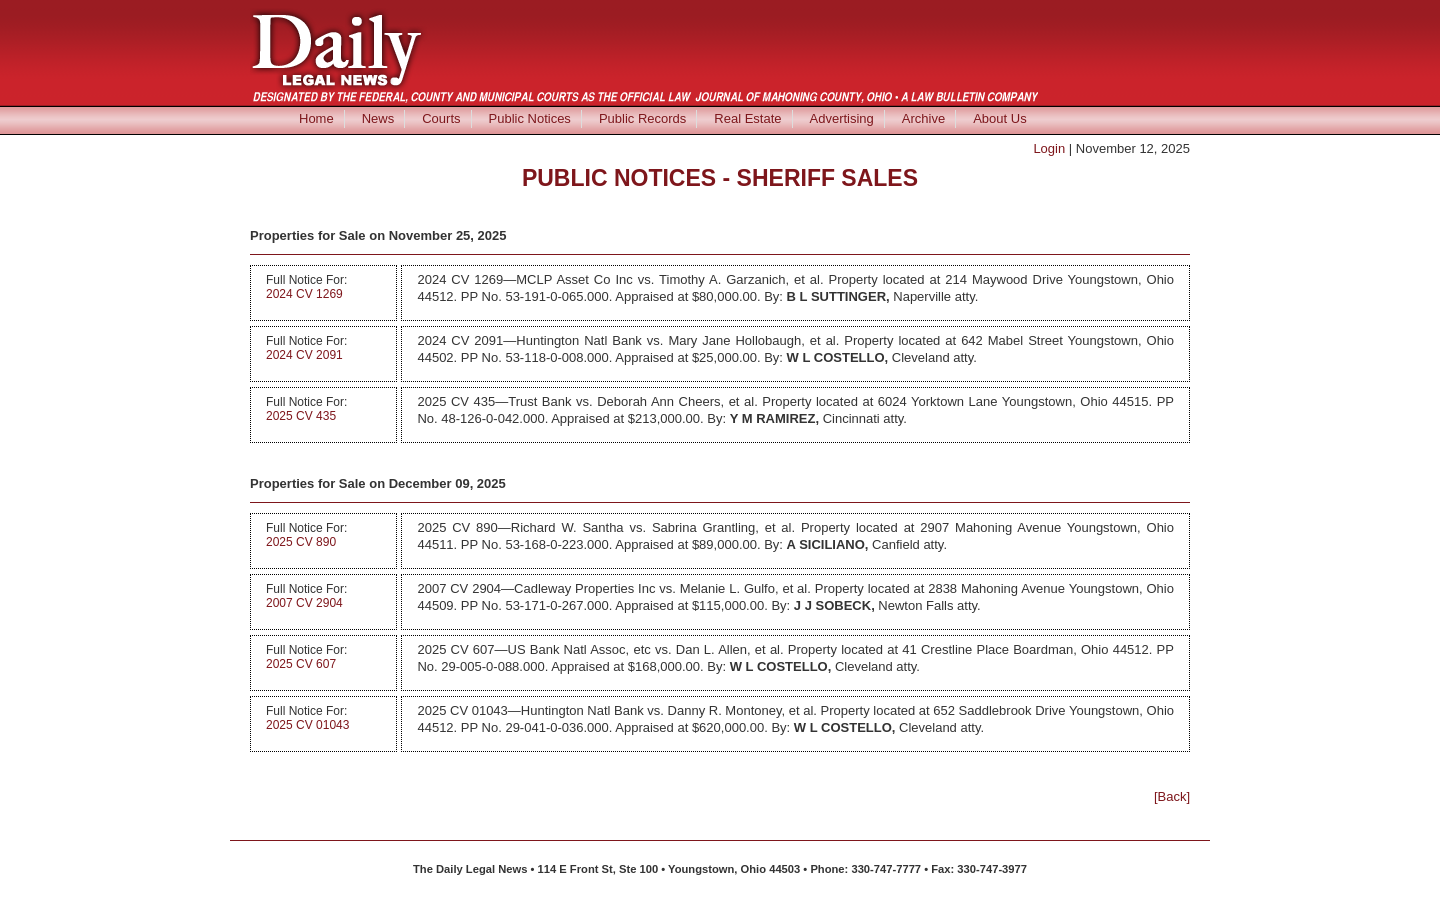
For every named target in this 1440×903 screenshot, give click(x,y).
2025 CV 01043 (307, 725)
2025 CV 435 (301, 416)
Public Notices (530, 118)
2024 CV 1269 (304, 294)
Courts (441, 118)
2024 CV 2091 (304, 355)
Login (1049, 148)
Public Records (642, 118)
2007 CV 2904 (304, 603)
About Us (999, 118)
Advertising (842, 118)
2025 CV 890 (301, 542)
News (378, 118)
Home (316, 118)
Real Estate (747, 118)
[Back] (1172, 796)
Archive (923, 118)
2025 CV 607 (301, 664)
